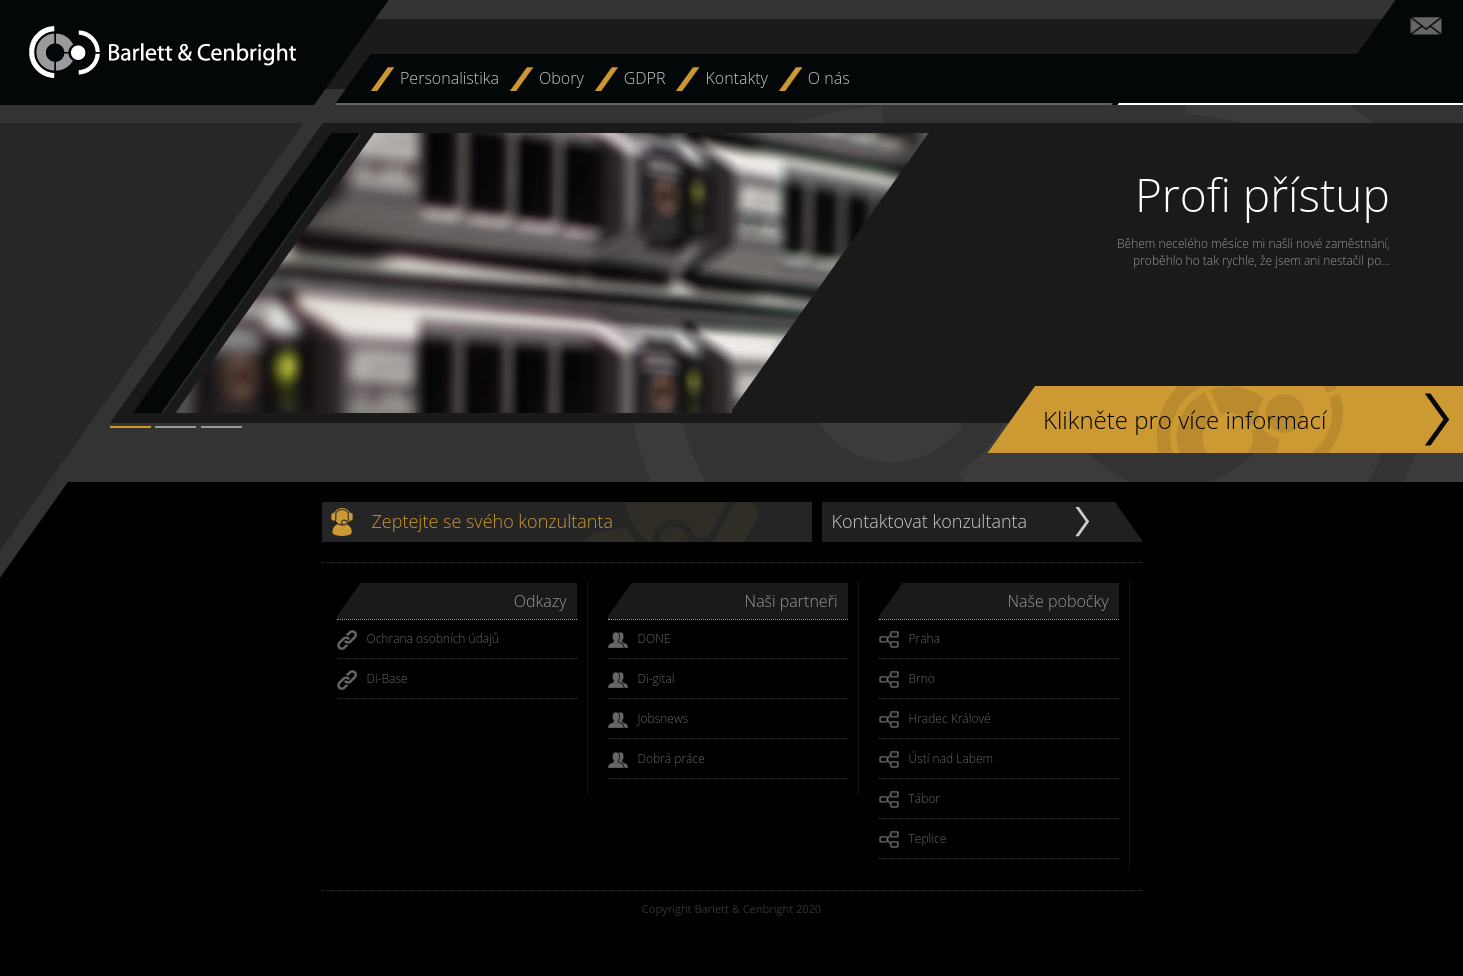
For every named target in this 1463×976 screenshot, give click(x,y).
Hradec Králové (935, 720)
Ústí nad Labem (936, 760)
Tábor (910, 800)
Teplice (913, 840)
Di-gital (641, 680)
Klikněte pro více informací (1184, 419)
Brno (907, 680)
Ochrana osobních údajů (418, 640)
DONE (639, 640)
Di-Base (372, 680)
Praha (910, 640)
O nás (829, 78)
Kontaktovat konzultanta (930, 521)
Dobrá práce (656, 760)
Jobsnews (648, 720)
